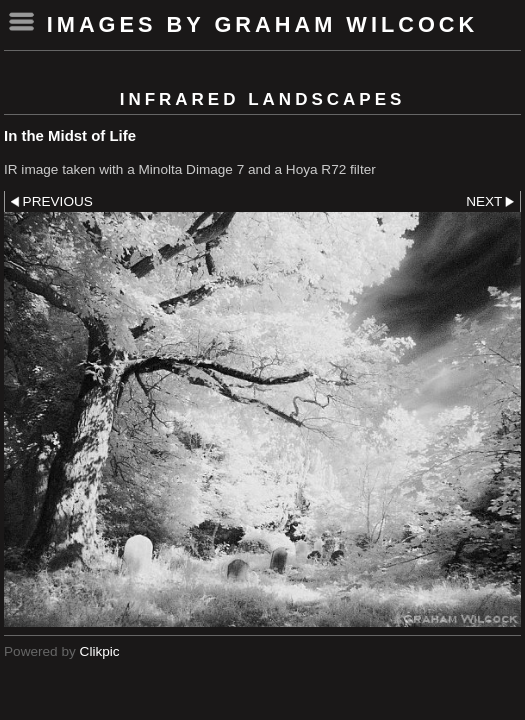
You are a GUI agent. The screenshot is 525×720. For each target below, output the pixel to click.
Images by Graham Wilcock (263, 24)
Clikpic (100, 651)
